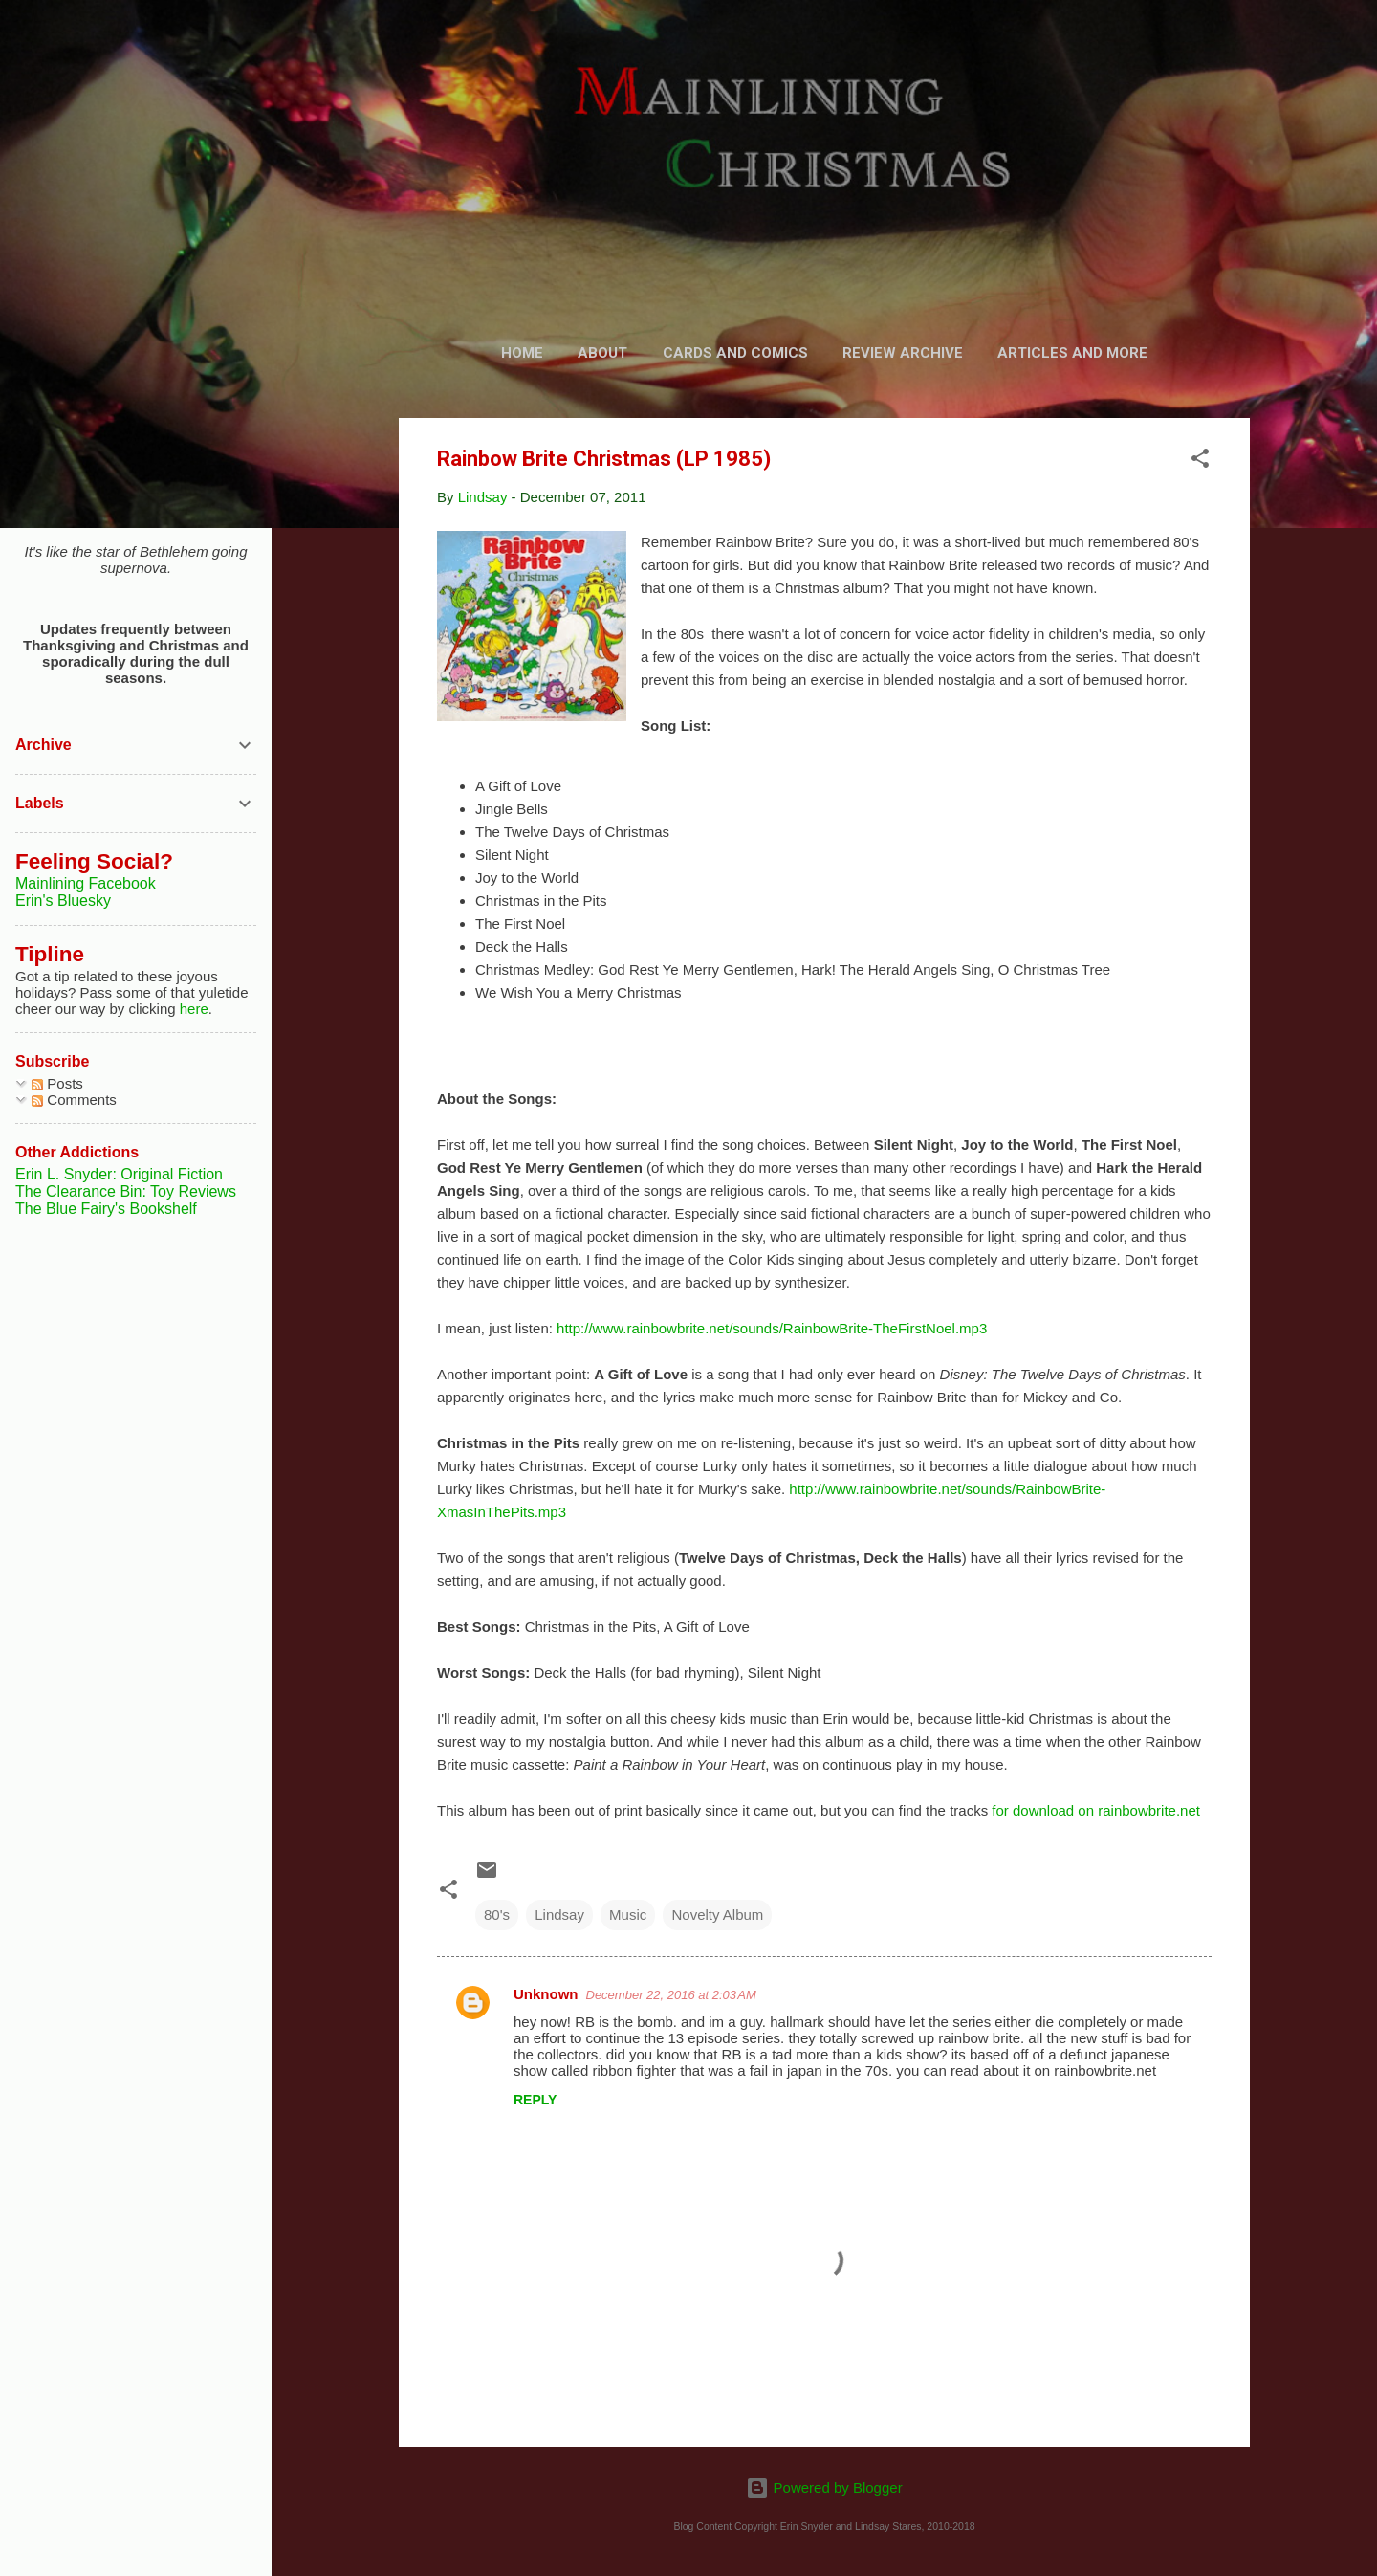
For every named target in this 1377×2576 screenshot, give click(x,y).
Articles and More (1072, 353)
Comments (74, 1099)
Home (522, 353)
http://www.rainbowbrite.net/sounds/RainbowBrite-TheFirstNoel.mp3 (772, 1328)
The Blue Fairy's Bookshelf (106, 1208)
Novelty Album (717, 1914)
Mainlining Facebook (85, 883)
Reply (535, 2099)
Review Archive (902, 353)
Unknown (546, 1994)
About (602, 353)
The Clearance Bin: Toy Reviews (125, 1191)
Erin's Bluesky (63, 900)
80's (497, 1914)
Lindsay (559, 1914)
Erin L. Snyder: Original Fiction (119, 1174)
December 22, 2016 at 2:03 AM (671, 1995)
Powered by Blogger (824, 2487)
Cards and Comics (735, 353)
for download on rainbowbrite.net (1096, 1810)
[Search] (1238, 52)
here (194, 1009)
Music (627, 1914)
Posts (57, 1083)
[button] (1200, 461)
